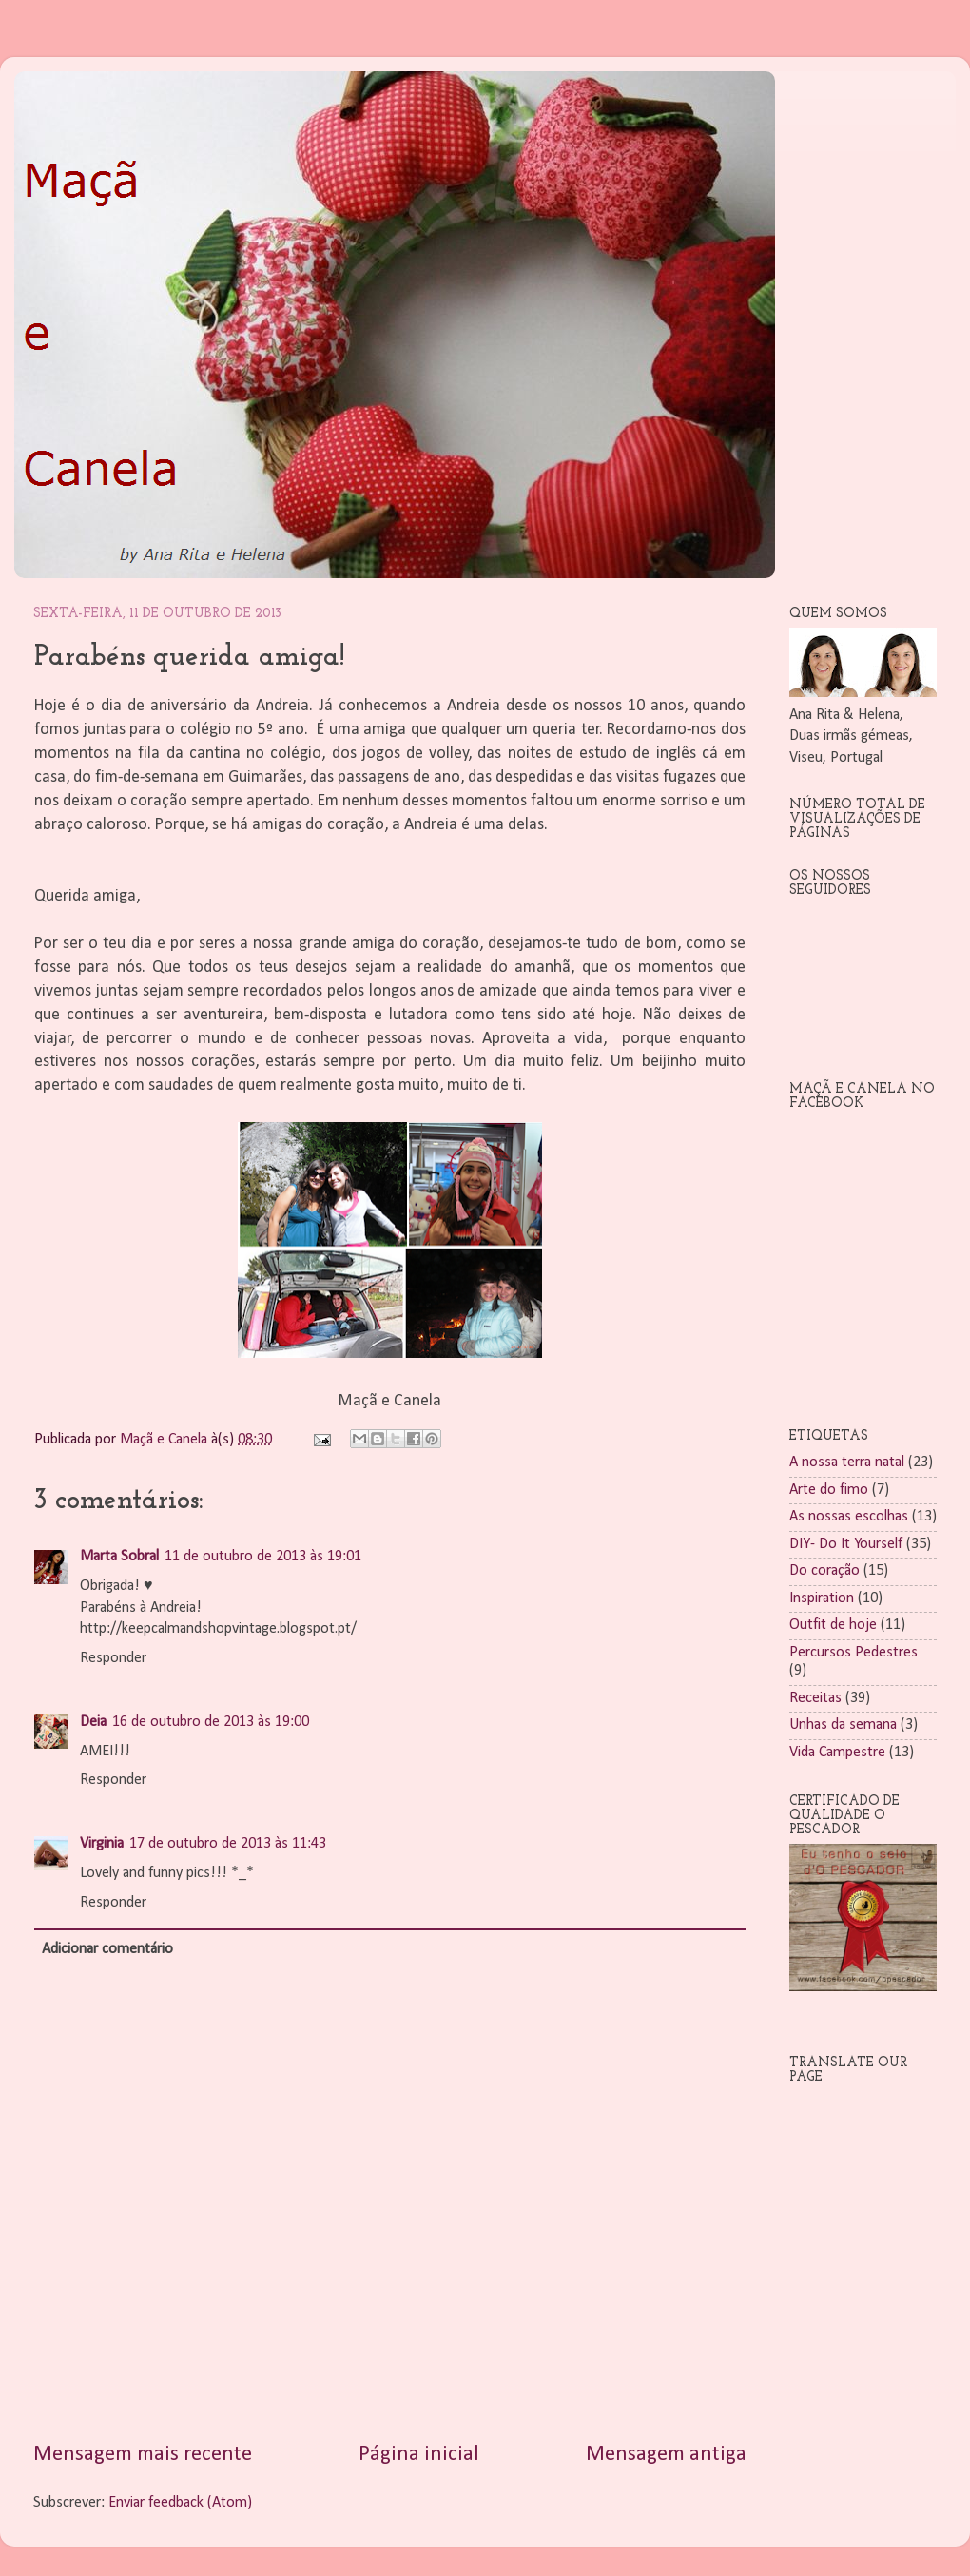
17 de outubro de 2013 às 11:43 (227, 1843)
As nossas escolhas (848, 1516)
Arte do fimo (828, 1490)
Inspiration (821, 1598)
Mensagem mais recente (142, 2455)
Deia (93, 1722)
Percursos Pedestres (853, 1652)
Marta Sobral (119, 1556)
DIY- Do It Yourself (845, 1544)
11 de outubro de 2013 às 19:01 (263, 1556)
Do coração (824, 1571)
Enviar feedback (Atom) (180, 2502)
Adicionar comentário (107, 1949)
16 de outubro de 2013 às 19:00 (210, 1722)
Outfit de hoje (833, 1625)
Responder (113, 1658)
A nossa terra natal (846, 1462)
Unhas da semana (843, 1725)
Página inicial (419, 2455)
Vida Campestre (837, 1752)
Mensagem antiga (666, 2455)
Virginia (102, 1843)
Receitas (815, 1698)
